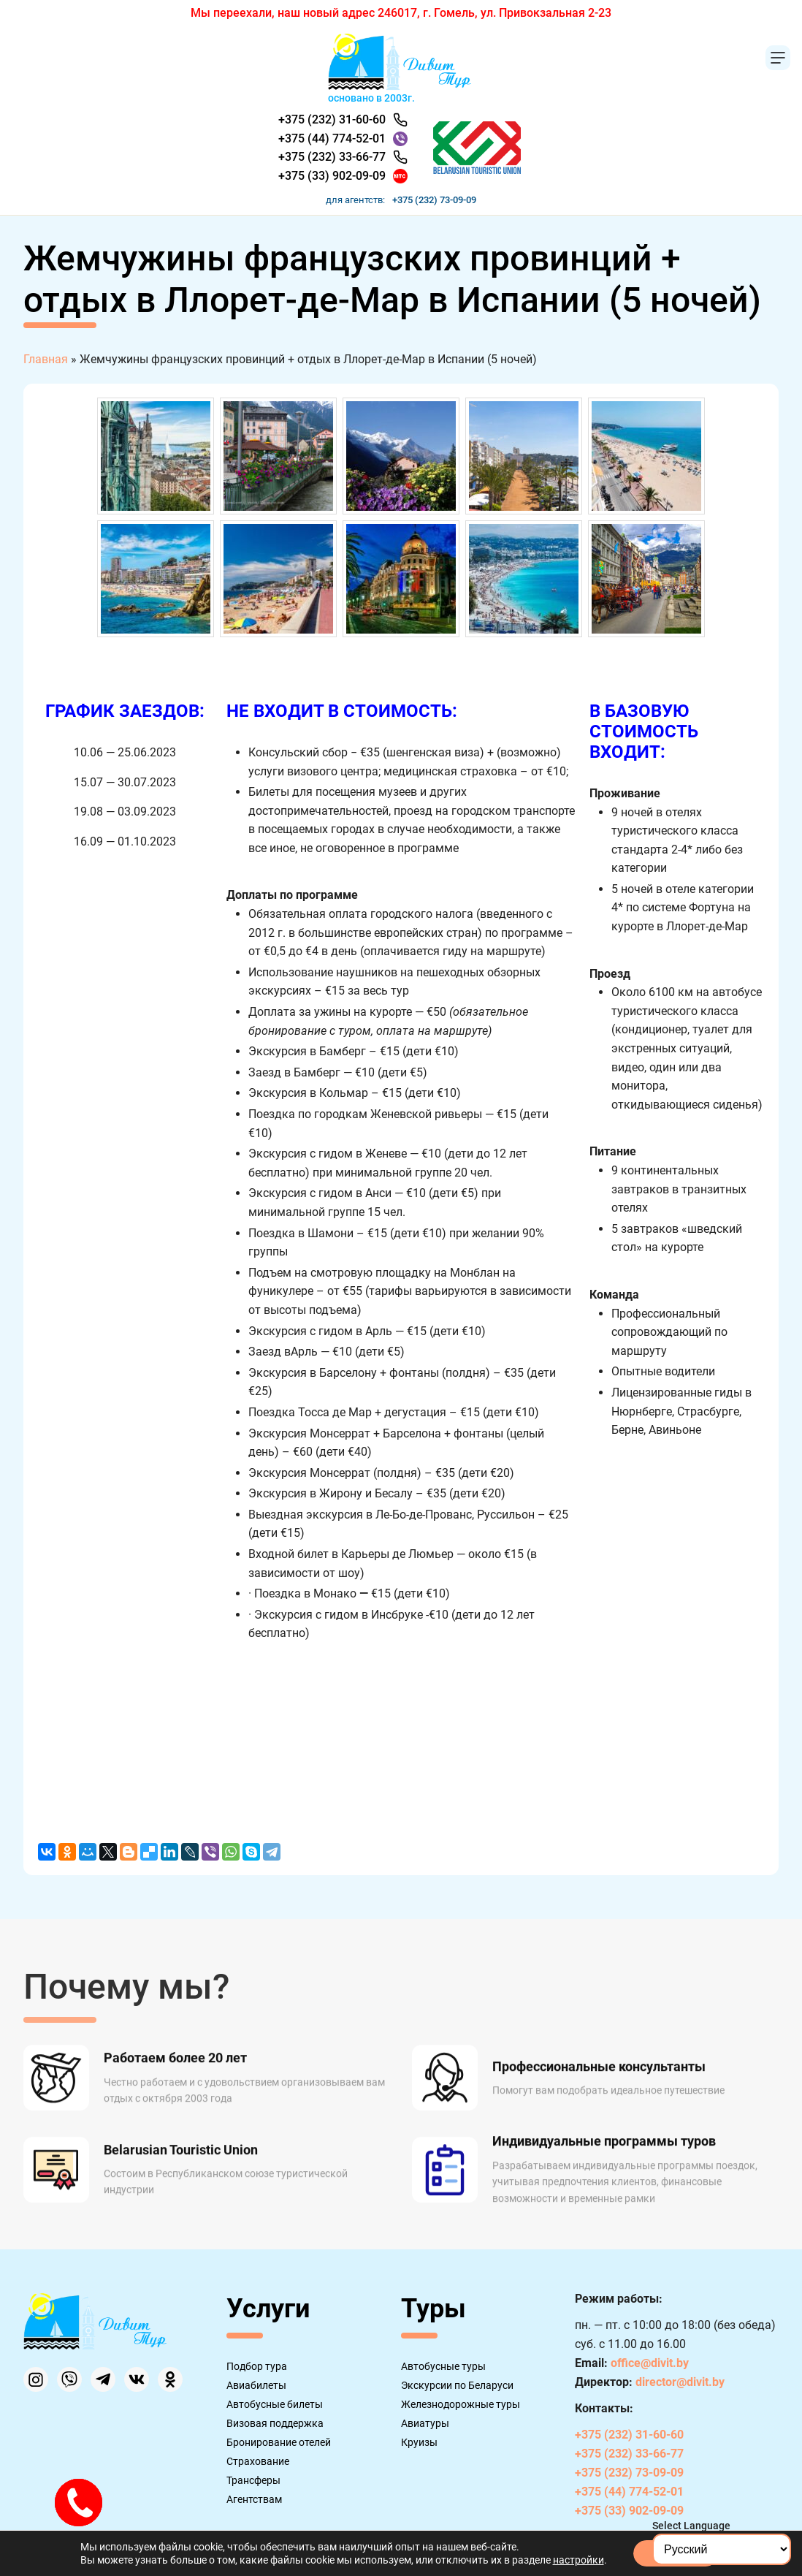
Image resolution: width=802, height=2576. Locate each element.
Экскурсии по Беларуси (457, 2385)
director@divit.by (680, 2382)
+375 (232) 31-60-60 (332, 119)
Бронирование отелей (278, 2442)
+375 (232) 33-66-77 (332, 157)
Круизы (419, 2442)
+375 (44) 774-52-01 (332, 138)
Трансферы (253, 2480)
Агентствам (254, 2499)
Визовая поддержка (275, 2423)
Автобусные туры (443, 2366)
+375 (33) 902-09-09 (332, 176)
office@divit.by (650, 2363)
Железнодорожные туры (460, 2404)
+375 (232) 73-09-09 (434, 199)
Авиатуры (425, 2423)
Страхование (257, 2461)
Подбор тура (256, 2366)
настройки (578, 2560)
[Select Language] (721, 2549)
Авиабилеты (256, 2385)
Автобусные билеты (274, 2404)
